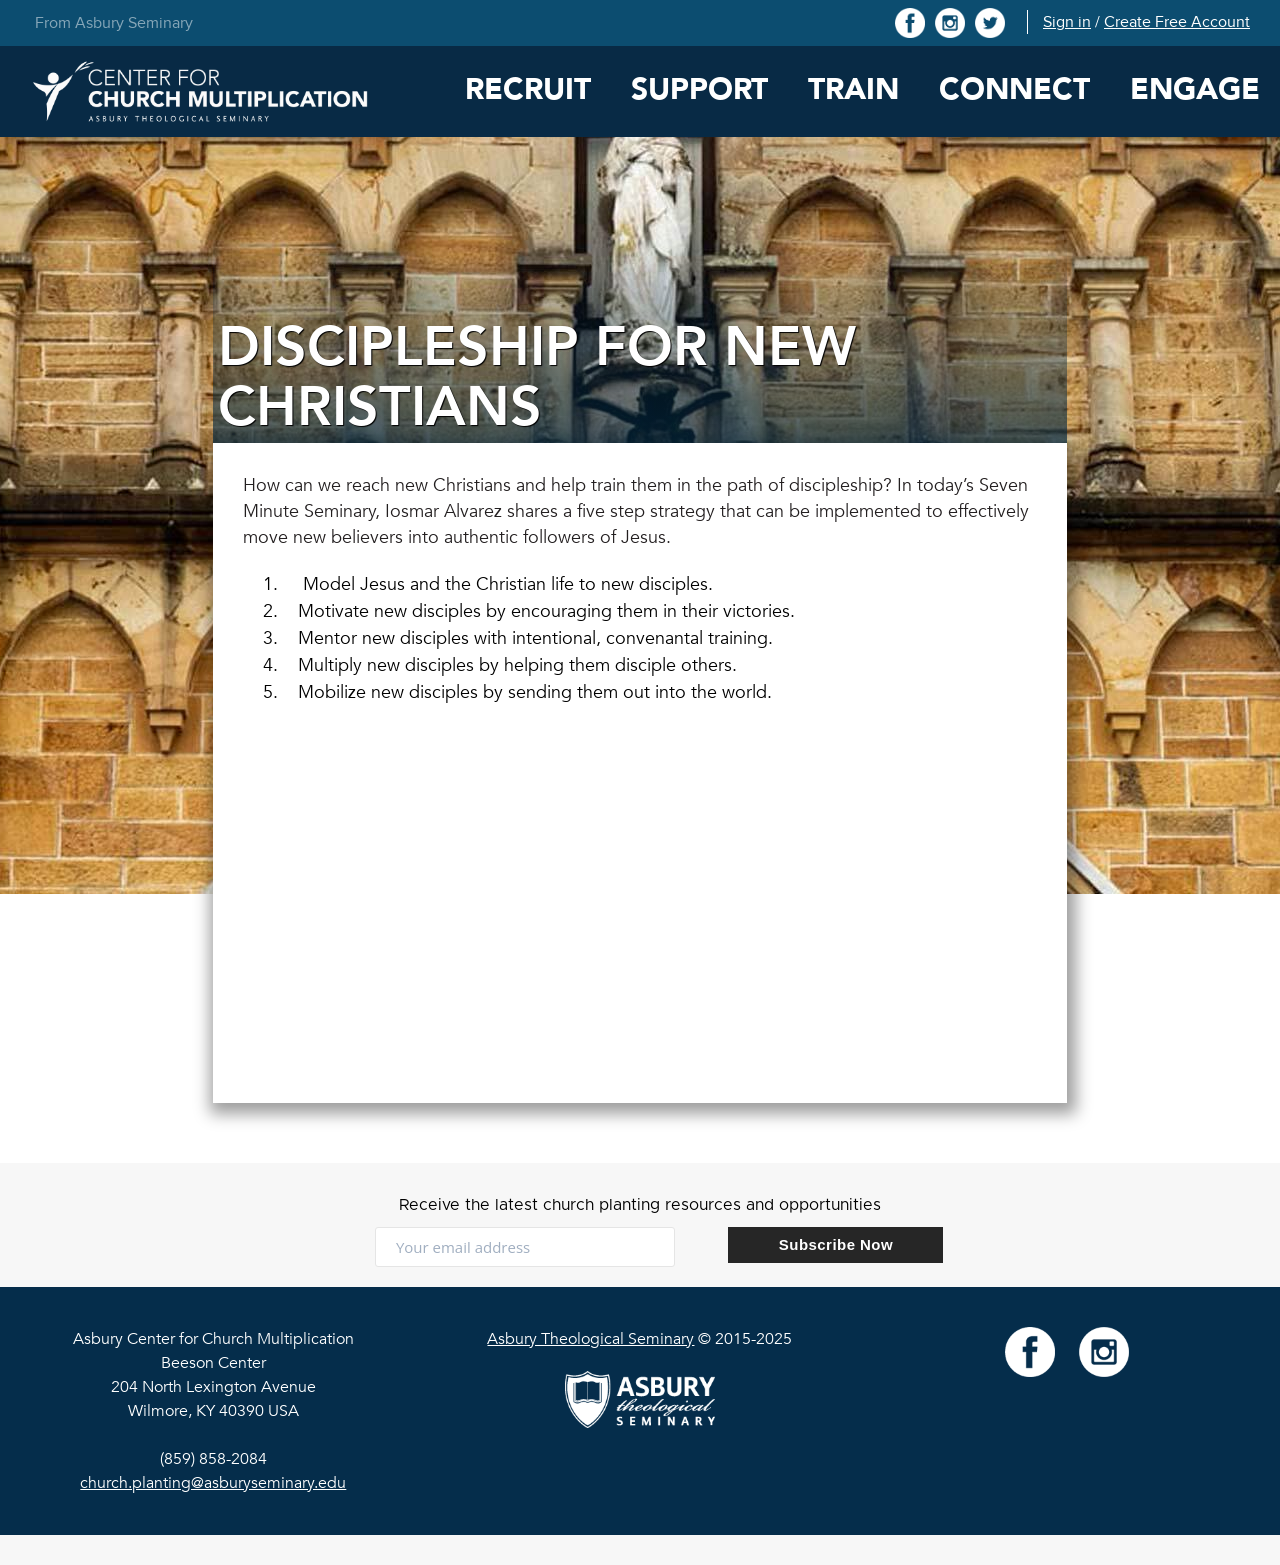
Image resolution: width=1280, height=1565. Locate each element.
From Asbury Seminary (114, 23)
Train (853, 89)
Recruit (528, 89)
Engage (1195, 89)
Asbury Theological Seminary (590, 1339)
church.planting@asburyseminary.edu (213, 1483)
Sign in (1067, 22)
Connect (1014, 89)
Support (699, 89)
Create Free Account (1177, 22)
